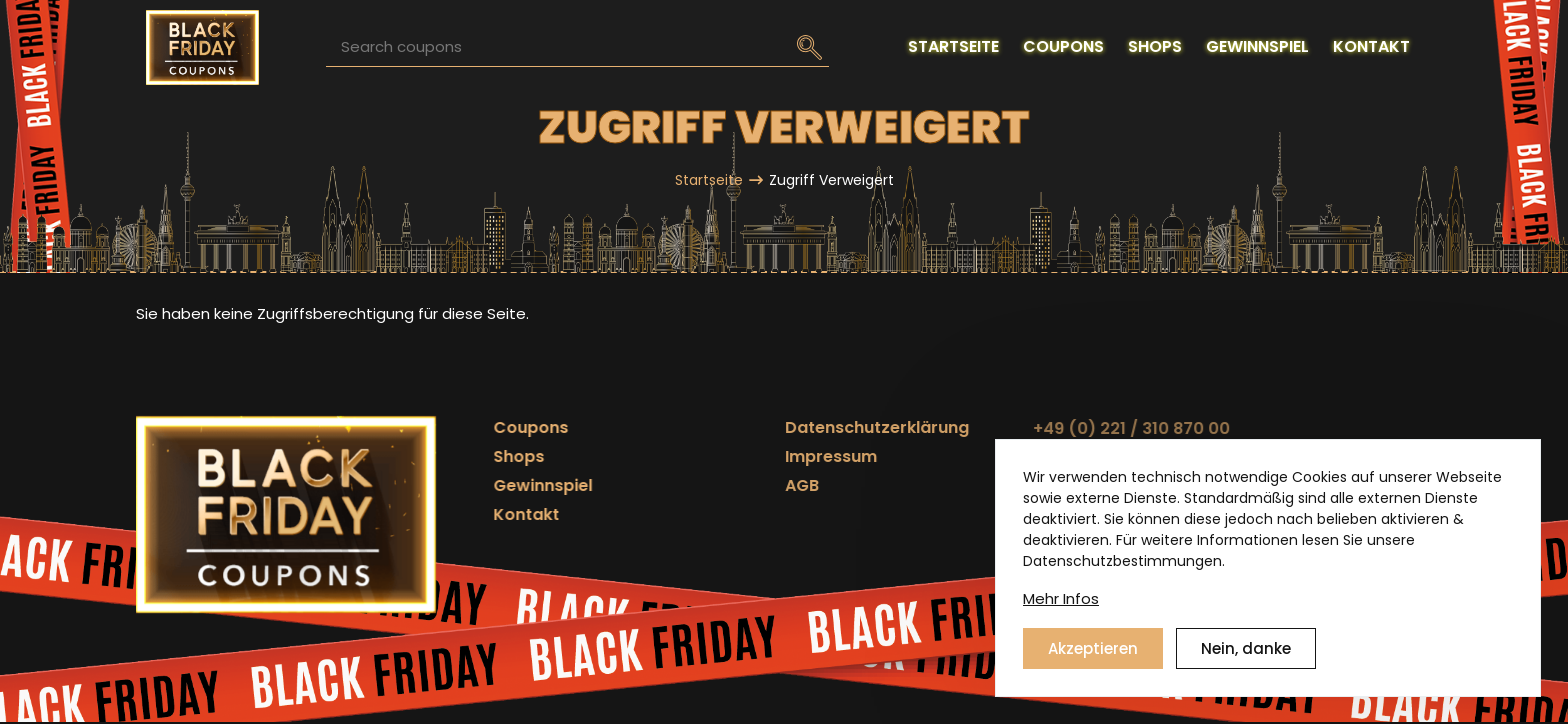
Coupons (478, 427)
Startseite (709, 180)
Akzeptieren (1093, 648)
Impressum (690, 456)
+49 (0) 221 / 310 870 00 (920, 428)
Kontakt (474, 514)
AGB (661, 485)
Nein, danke (1246, 648)
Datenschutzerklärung (736, 427)
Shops (466, 456)
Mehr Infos (1061, 598)
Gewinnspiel (490, 485)
